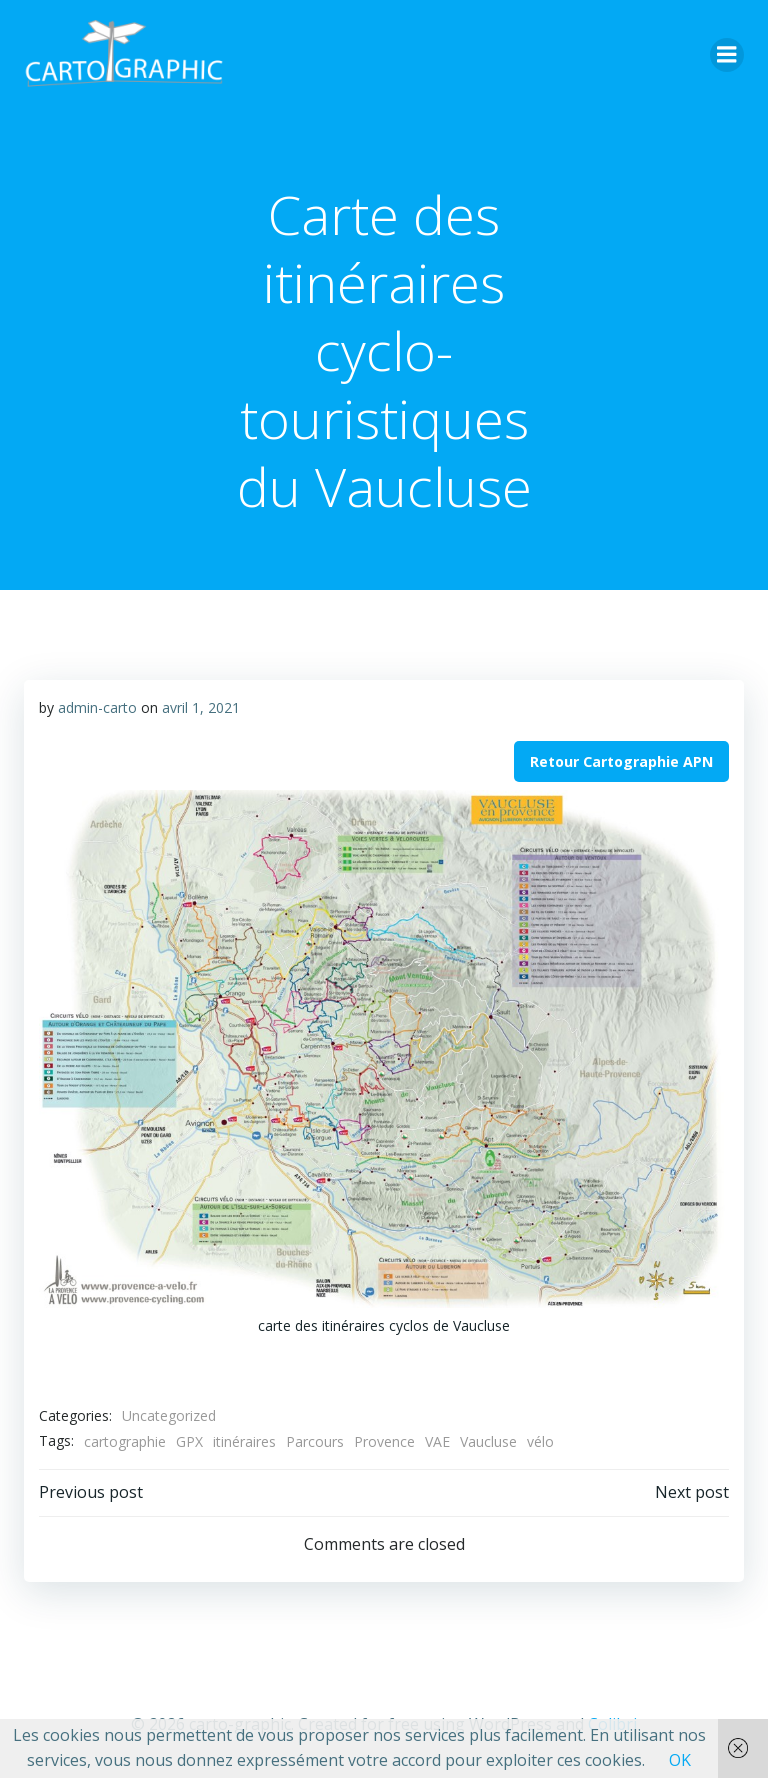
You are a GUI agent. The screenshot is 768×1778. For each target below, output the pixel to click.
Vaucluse (488, 1441)
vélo (540, 1441)
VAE (437, 1441)
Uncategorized (169, 1415)
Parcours (315, 1441)
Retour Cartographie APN (621, 761)
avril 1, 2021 (201, 707)
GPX (189, 1441)
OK (680, 1760)
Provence (384, 1441)
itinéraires (244, 1441)
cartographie (125, 1441)
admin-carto (97, 707)
